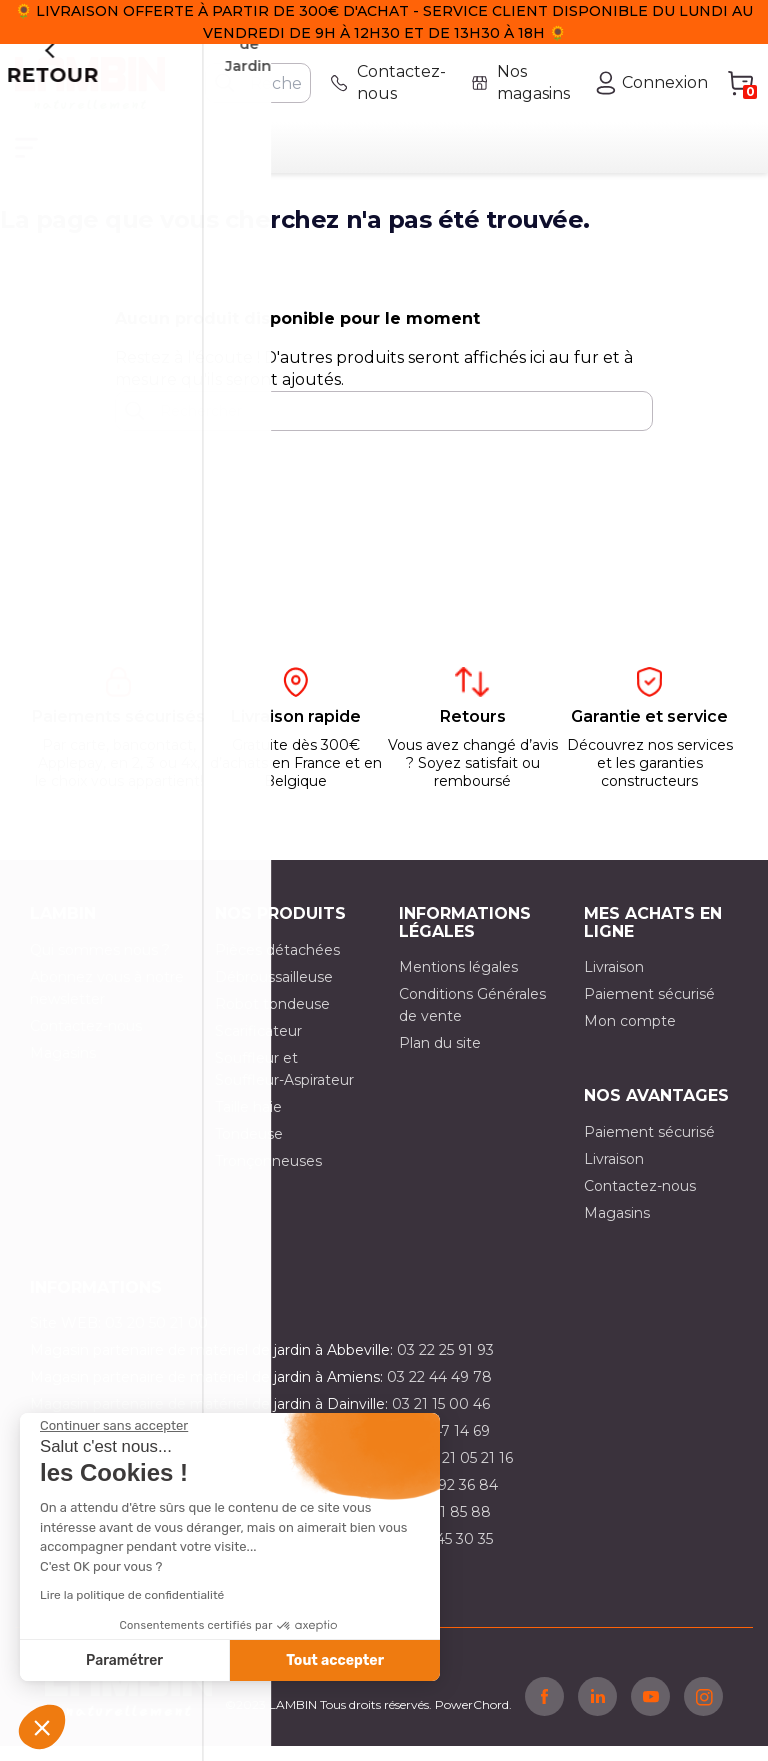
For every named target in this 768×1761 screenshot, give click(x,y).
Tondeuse (249, 1149)
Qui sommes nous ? (100, 965)
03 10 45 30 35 (443, 1554)
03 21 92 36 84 (448, 1500)
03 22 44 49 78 (439, 1392)
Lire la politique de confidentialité (132, 1595)
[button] (42, 1727)
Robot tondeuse (272, 1019)
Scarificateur (258, 1046)
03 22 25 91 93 (445, 1365)
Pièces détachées (277, 965)
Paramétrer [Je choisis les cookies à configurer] (124, 1660)
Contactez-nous (86, 1041)
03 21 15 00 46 (441, 1419)
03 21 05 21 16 (466, 1473)
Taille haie (248, 1122)
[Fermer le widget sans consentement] (114, 1426)
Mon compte (630, 1036)
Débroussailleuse (274, 992)
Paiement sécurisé (649, 1009)
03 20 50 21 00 (156, 1338)
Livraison (614, 982)
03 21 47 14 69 (441, 1446)
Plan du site (440, 1058)
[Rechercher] (258, 83)
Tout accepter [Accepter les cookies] (335, 1660)
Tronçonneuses (268, 1176)
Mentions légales (458, 982)
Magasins (63, 1068)
